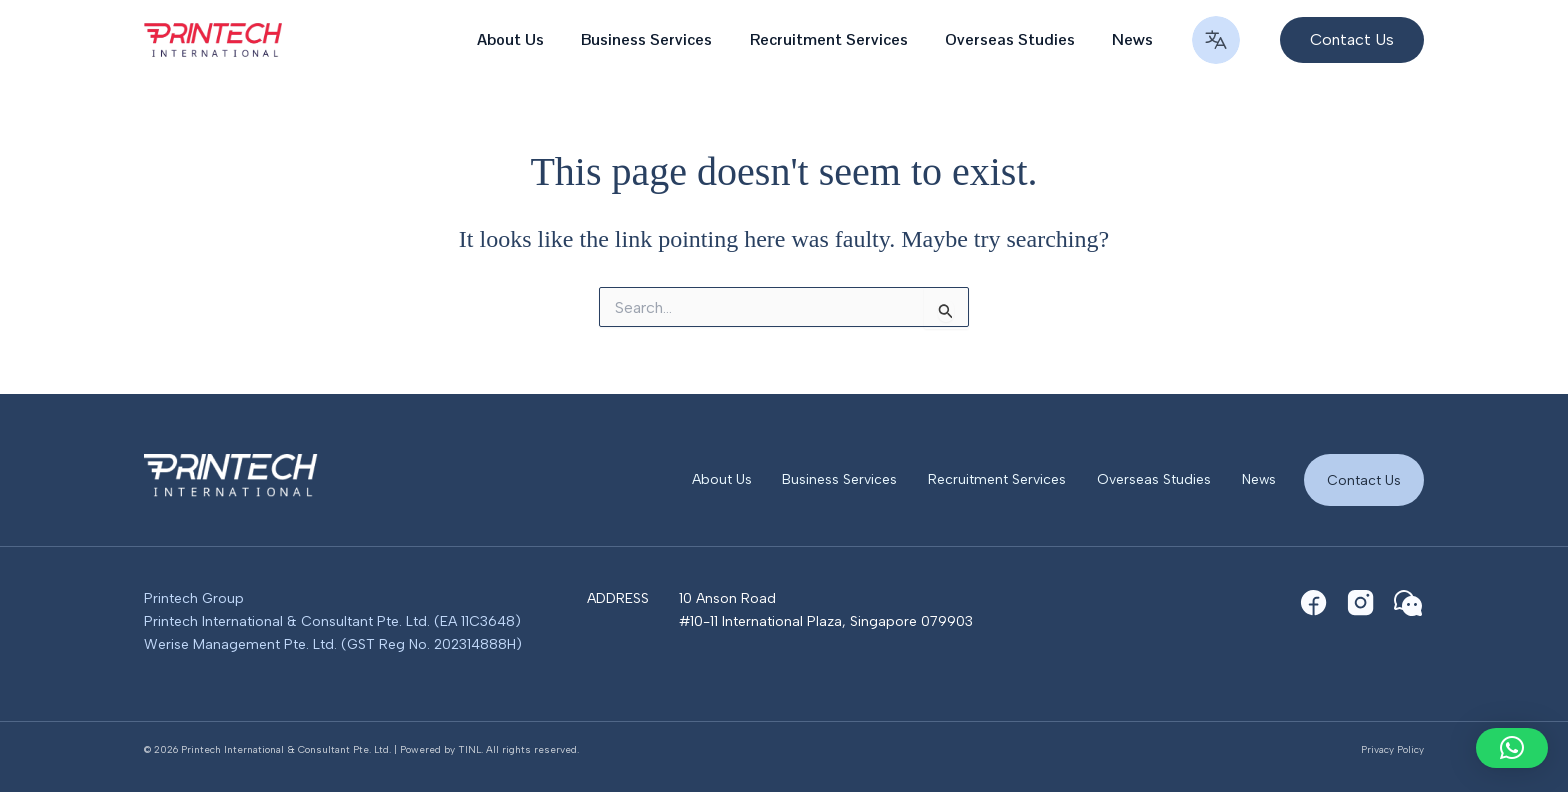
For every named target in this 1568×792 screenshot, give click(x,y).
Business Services (665, 39)
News (1135, 39)
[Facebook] (1314, 603)
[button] (1342, 40)
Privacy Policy (1392, 749)
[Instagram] (1361, 603)
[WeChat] (1408, 603)
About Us (534, 39)
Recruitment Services (842, 39)
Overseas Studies (1018, 39)
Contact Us (1363, 478)
